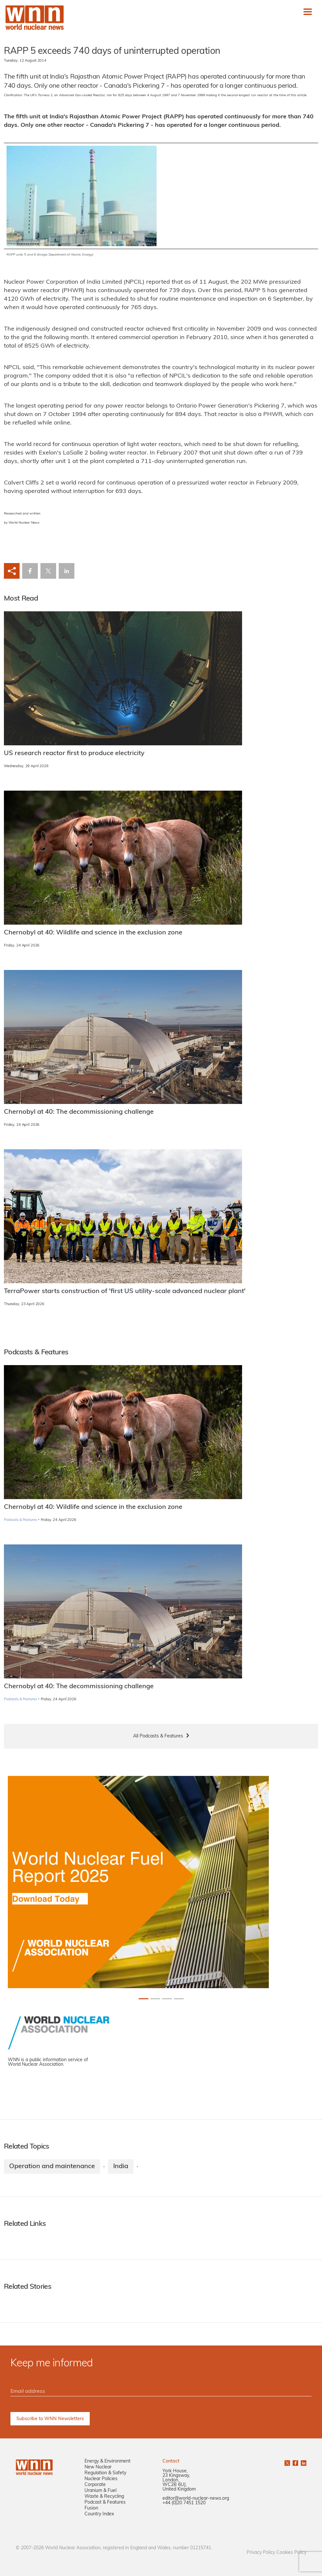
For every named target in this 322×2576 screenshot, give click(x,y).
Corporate (95, 2484)
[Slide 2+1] (167, 1999)
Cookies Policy (291, 2552)
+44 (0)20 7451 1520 (184, 2503)
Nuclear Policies (100, 2479)
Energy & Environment (107, 2461)
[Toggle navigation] (308, 11)
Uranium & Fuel (100, 2490)
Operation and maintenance (52, 2166)
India (120, 2166)
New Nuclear (98, 2467)
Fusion (91, 2508)
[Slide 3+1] (179, 1999)
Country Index (99, 2514)
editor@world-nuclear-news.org (195, 2498)
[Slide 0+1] (143, 1999)
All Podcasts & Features (158, 1736)
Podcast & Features (105, 2502)
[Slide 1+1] (155, 1999)
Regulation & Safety (105, 2473)
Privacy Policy (261, 2552)
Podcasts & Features (20, 1520)
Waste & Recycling (104, 2496)
